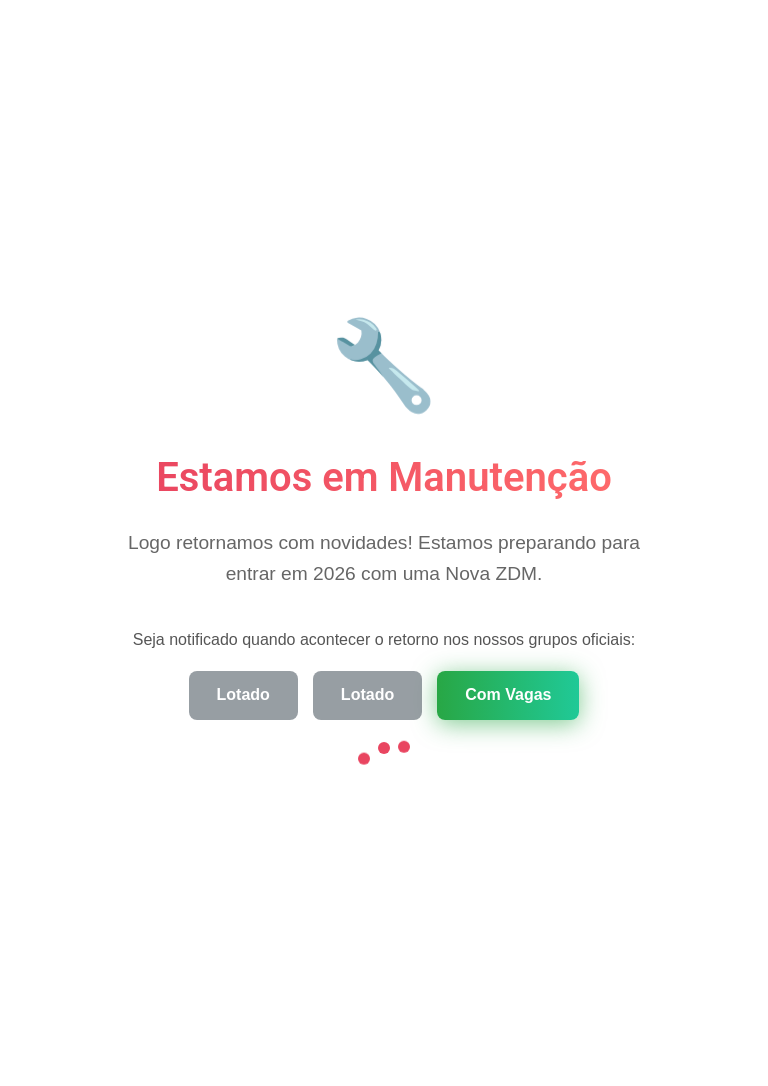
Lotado (243, 694)
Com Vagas (508, 694)
